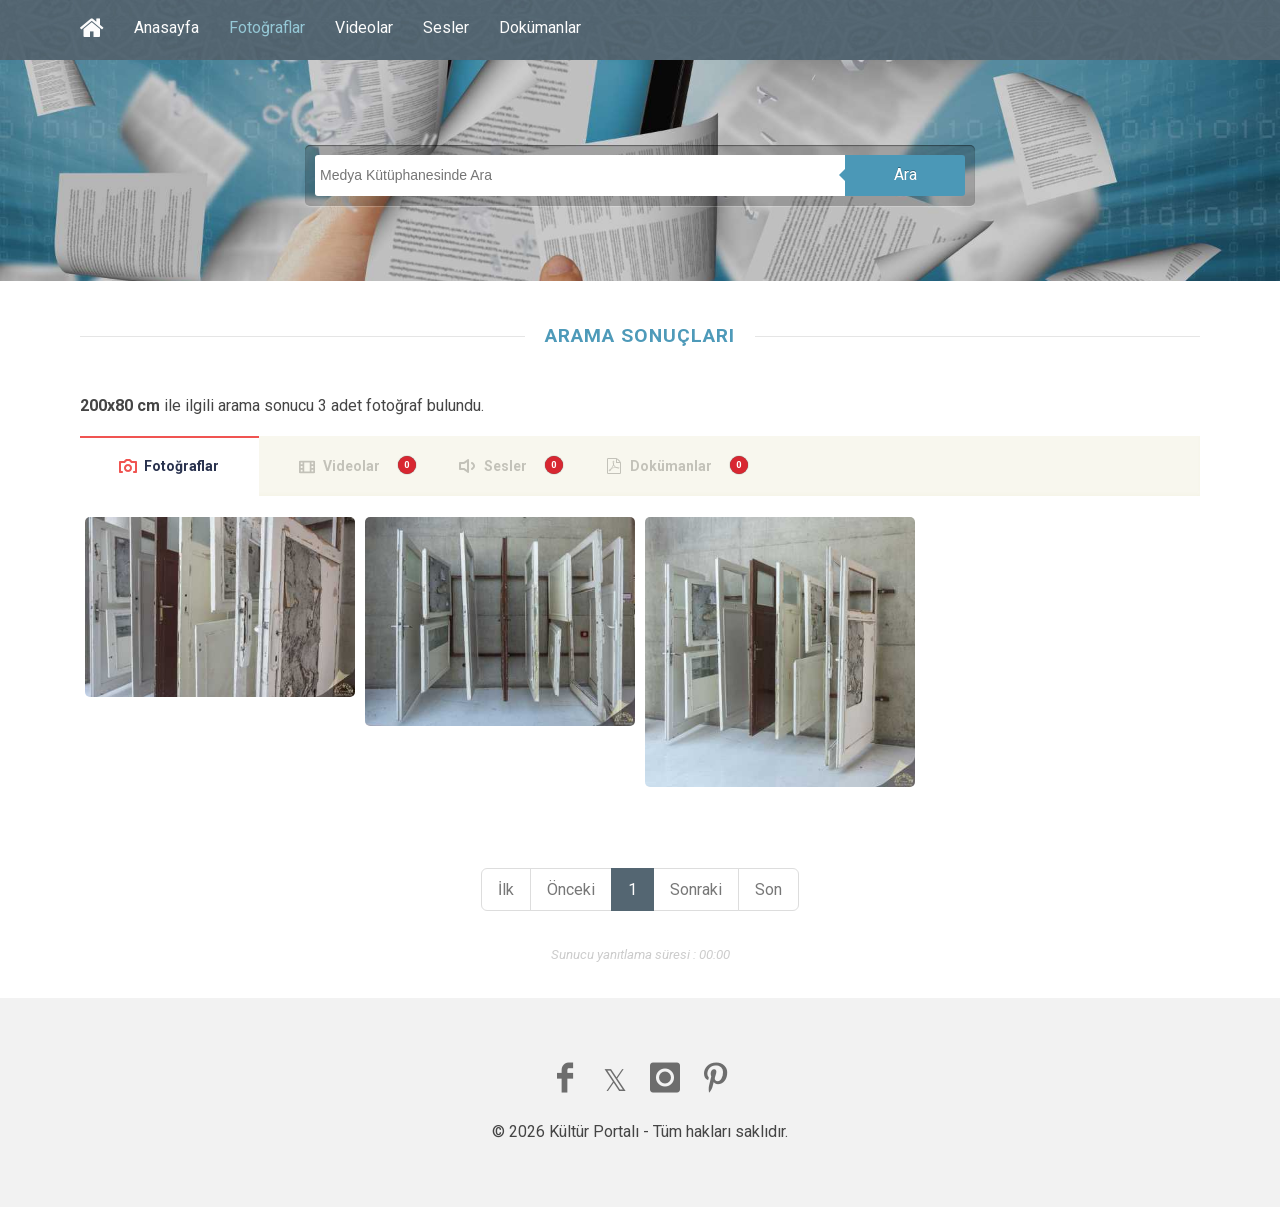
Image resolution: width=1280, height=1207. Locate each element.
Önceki (571, 889)
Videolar (364, 27)
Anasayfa (166, 27)
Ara (905, 174)
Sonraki (696, 889)
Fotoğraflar (267, 27)
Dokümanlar (540, 27)
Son (768, 889)
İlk (506, 889)
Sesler (446, 27)
